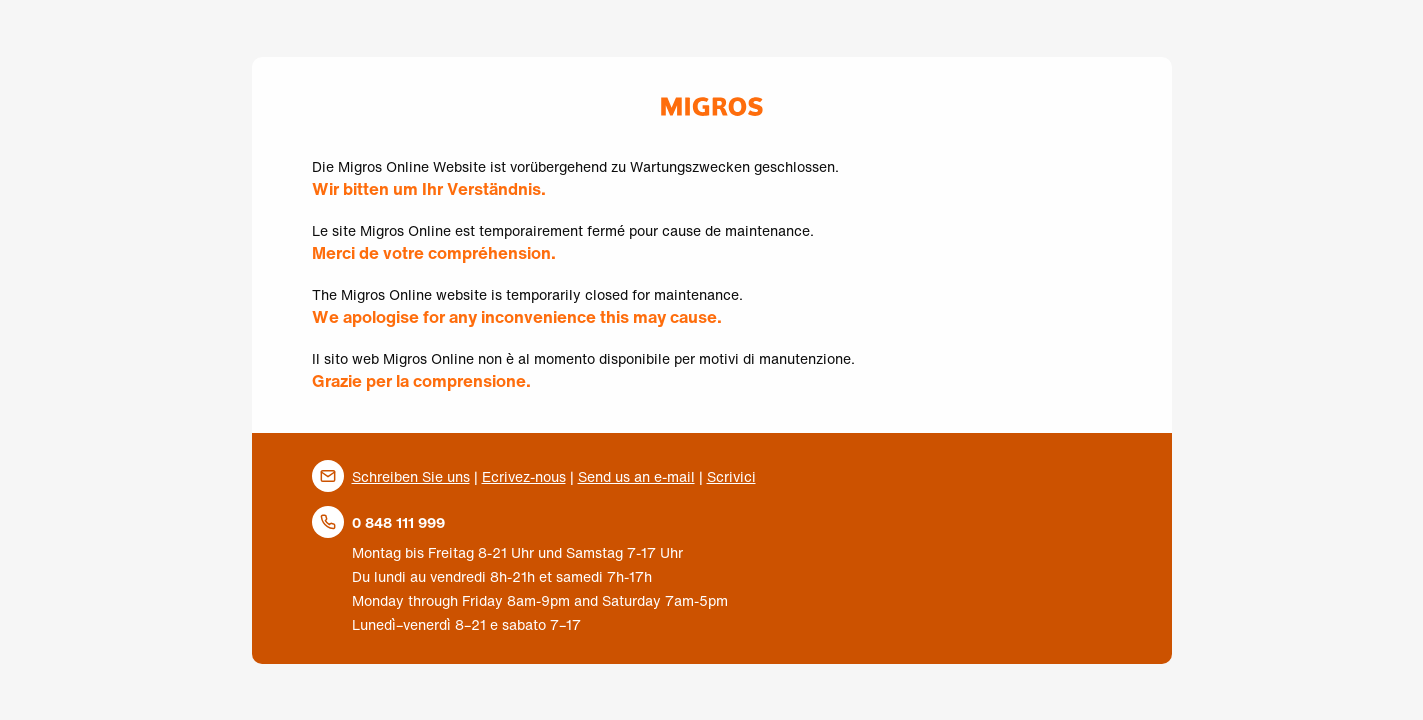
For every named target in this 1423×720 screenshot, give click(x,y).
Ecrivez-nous (524, 476)
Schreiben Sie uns (411, 476)
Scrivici (731, 476)
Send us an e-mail (636, 476)
